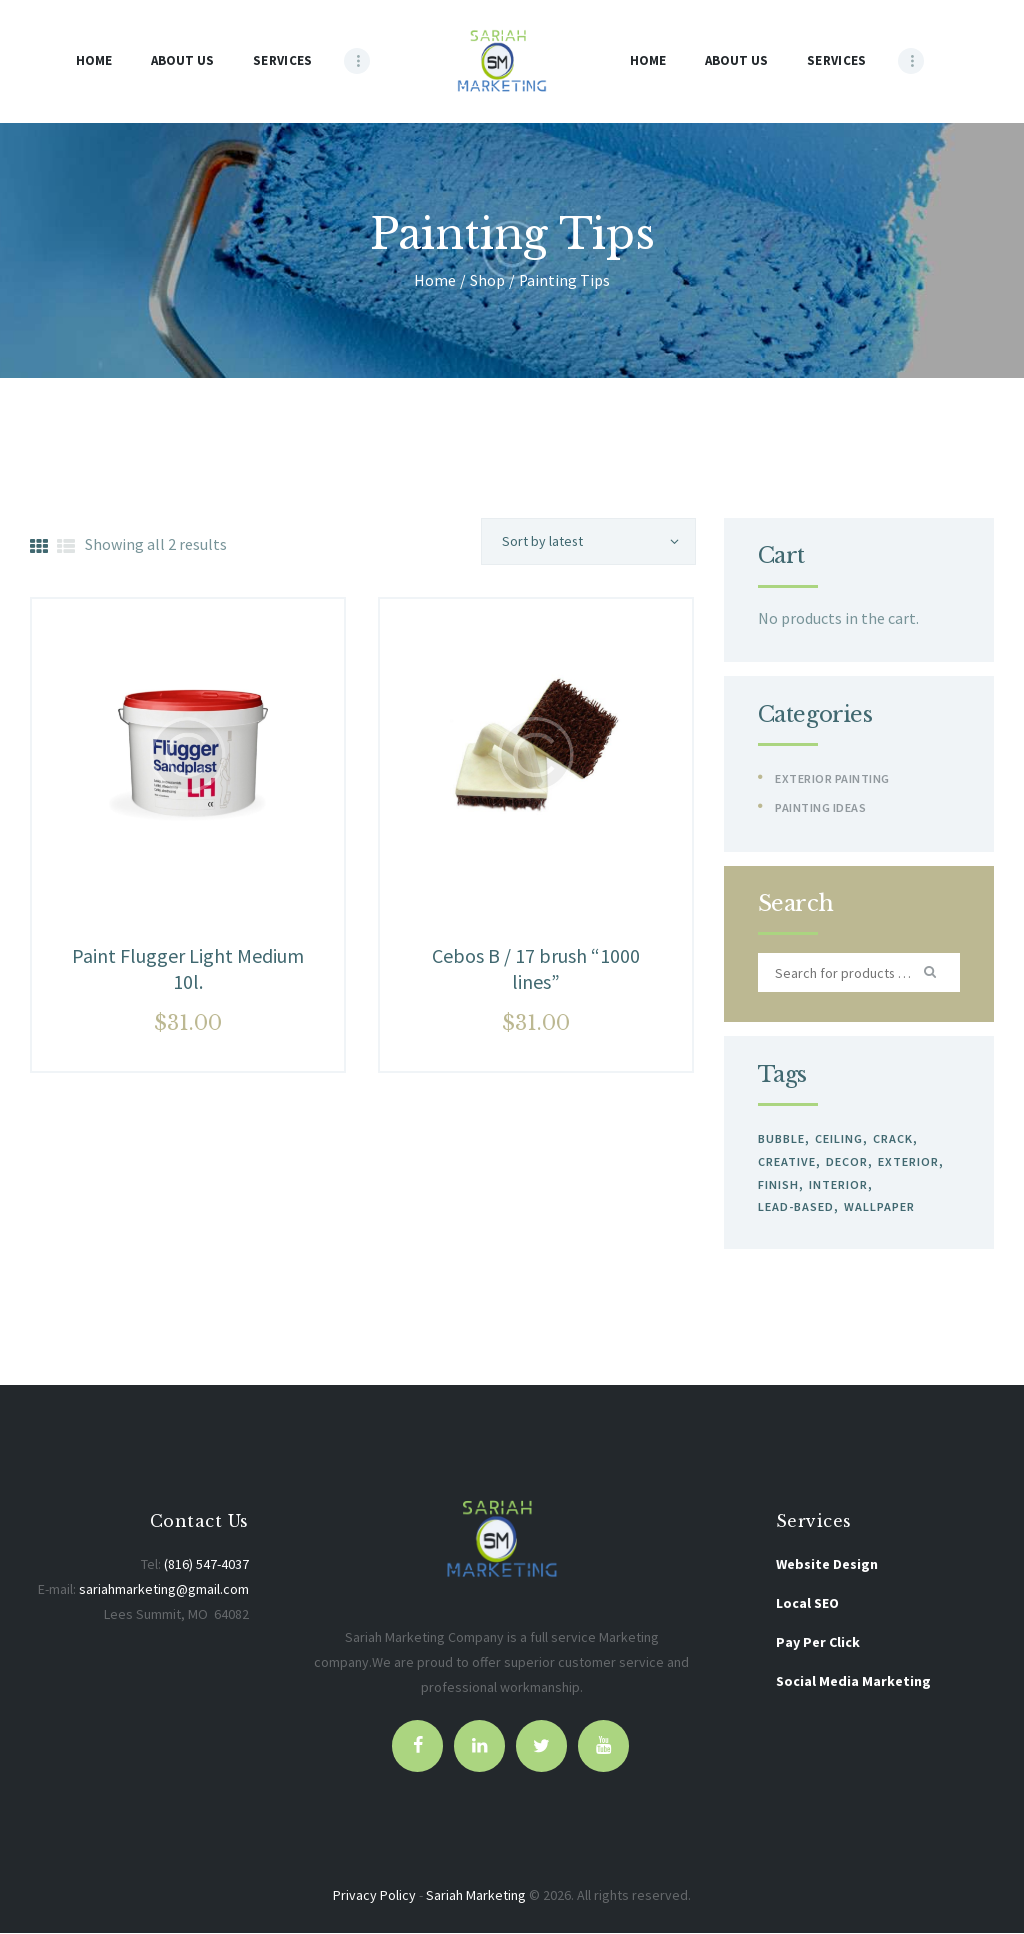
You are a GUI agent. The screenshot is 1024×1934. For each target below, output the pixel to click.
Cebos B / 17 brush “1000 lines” (536, 968)
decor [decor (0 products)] (846, 1161)
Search (932, 972)
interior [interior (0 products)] (837, 1184)
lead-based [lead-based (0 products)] (796, 1206)
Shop (487, 280)
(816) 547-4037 (206, 1564)
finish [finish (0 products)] (778, 1184)
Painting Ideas (820, 807)
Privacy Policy (374, 1895)
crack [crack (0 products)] (891, 1138)
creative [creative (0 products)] (787, 1161)
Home (435, 280)
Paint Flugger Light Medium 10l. (188, 968)
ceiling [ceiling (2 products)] (838, 1138)
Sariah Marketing (476, 1895)
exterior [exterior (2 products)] (906, 1161)
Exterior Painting (832, 778)
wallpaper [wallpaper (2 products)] (878, 1206)
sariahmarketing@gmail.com (164, 1589)
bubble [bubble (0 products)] (781, 1138)
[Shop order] (588, 542)
